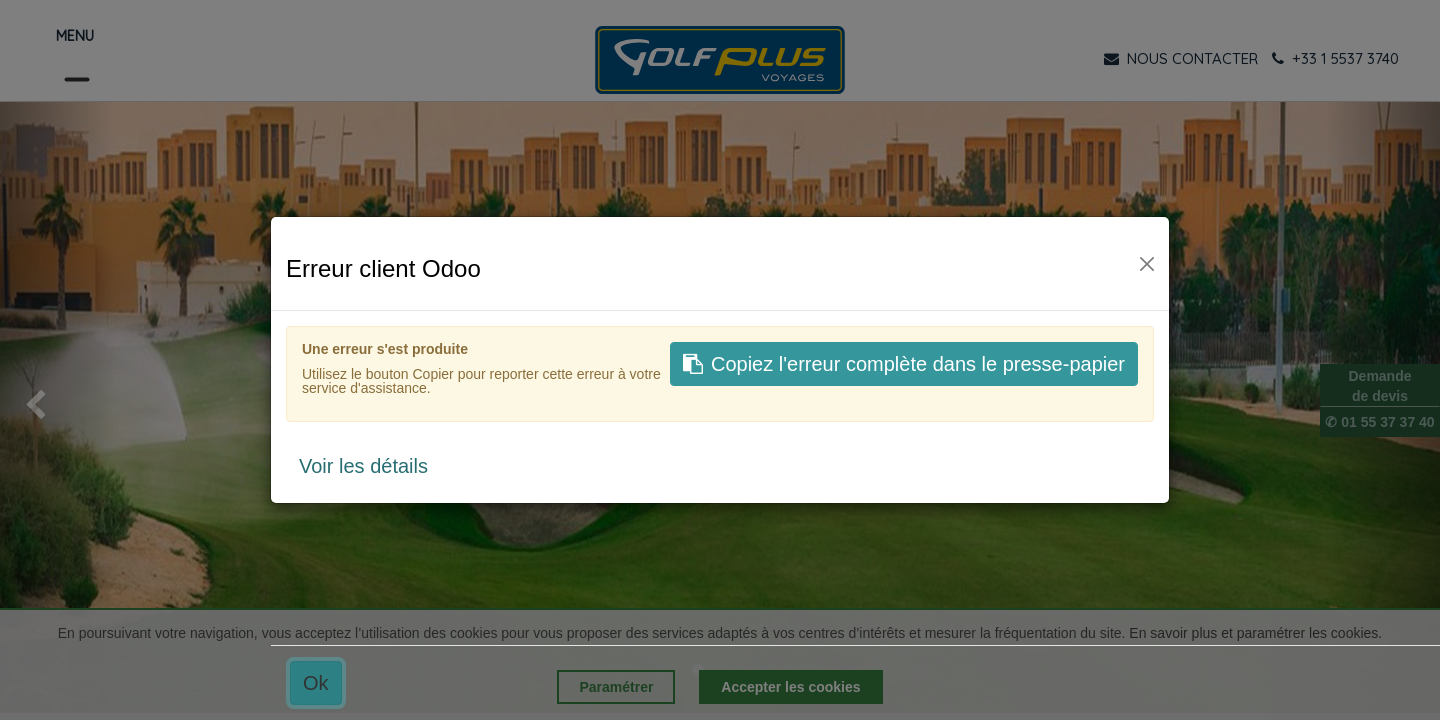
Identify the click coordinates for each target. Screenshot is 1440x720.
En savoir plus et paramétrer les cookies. (1255, 633)
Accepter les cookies (790, 687)
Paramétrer (616, 687)
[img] (57, 407)
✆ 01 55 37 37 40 (1379, 422)
